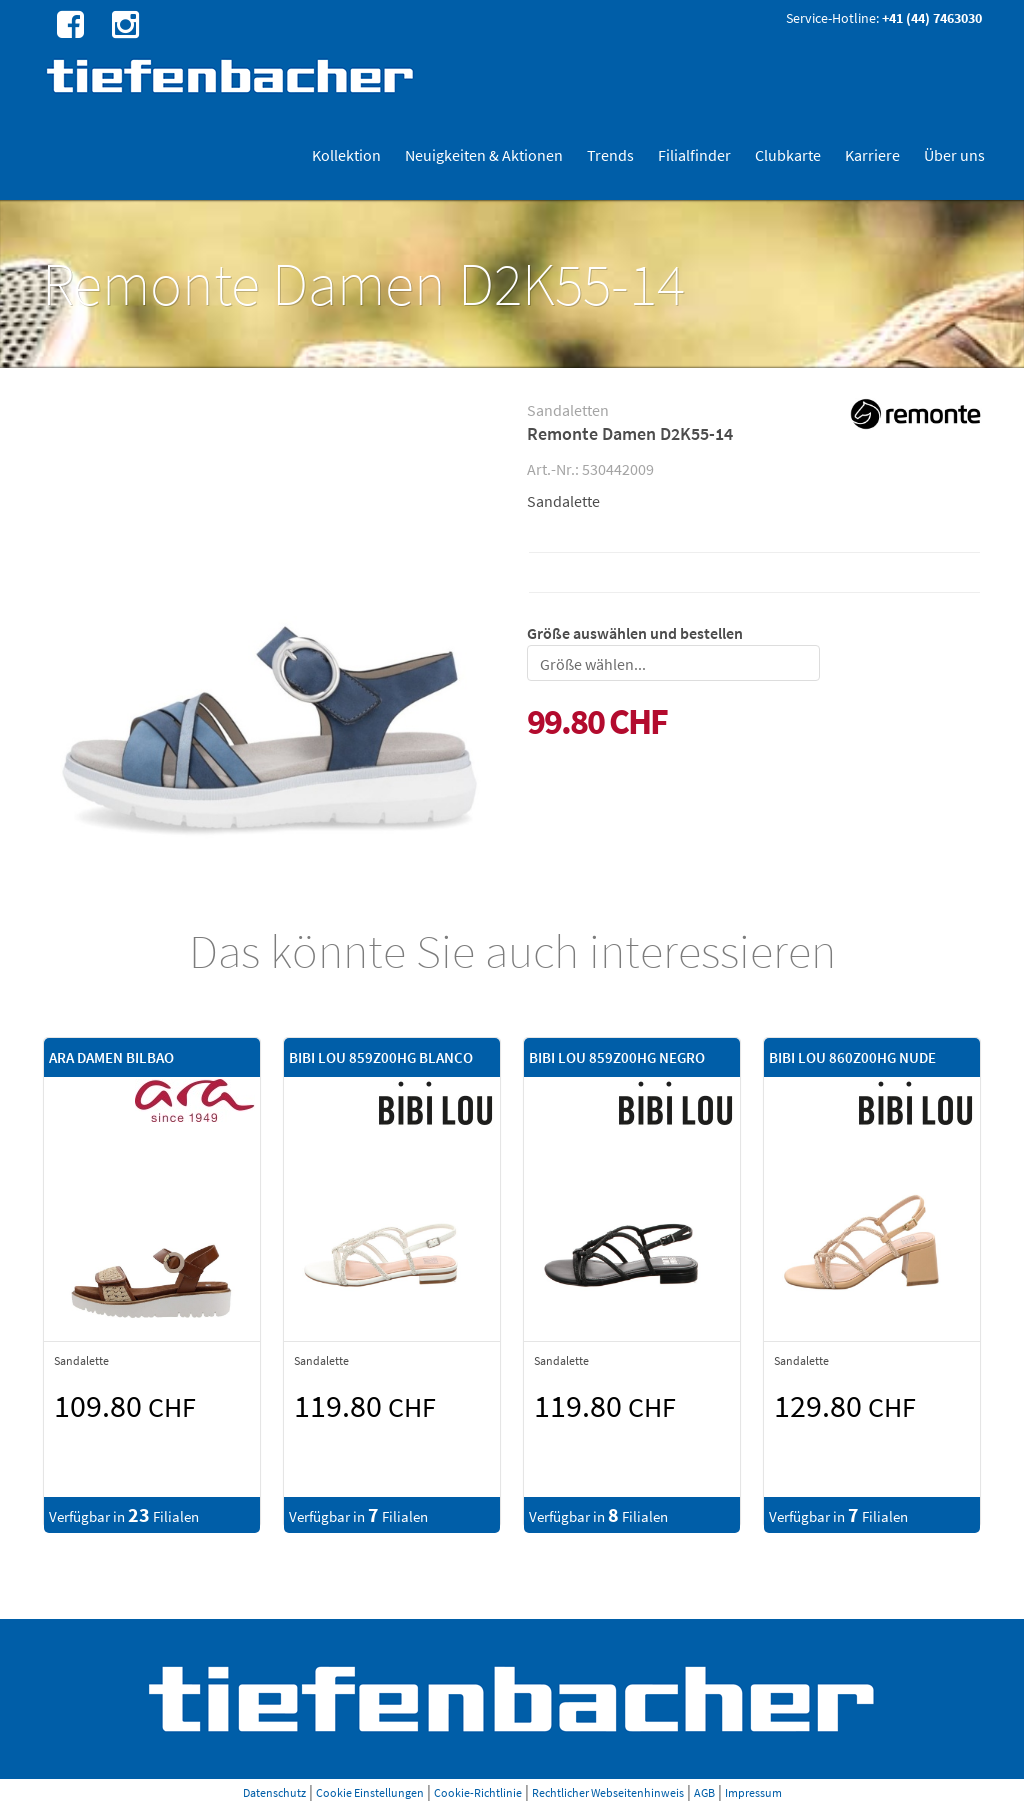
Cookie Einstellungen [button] (370, 1792)
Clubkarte (788, 155)
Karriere (872, 155)
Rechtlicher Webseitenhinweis (608, 1792)
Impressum (753, 1792)
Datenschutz (274, 1792)
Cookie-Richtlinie (478, 1792)
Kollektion (346, 155)
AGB (704, 1792)
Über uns (954, 155)
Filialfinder (694, 155)
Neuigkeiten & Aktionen (484, 155)
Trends (610, 155)
